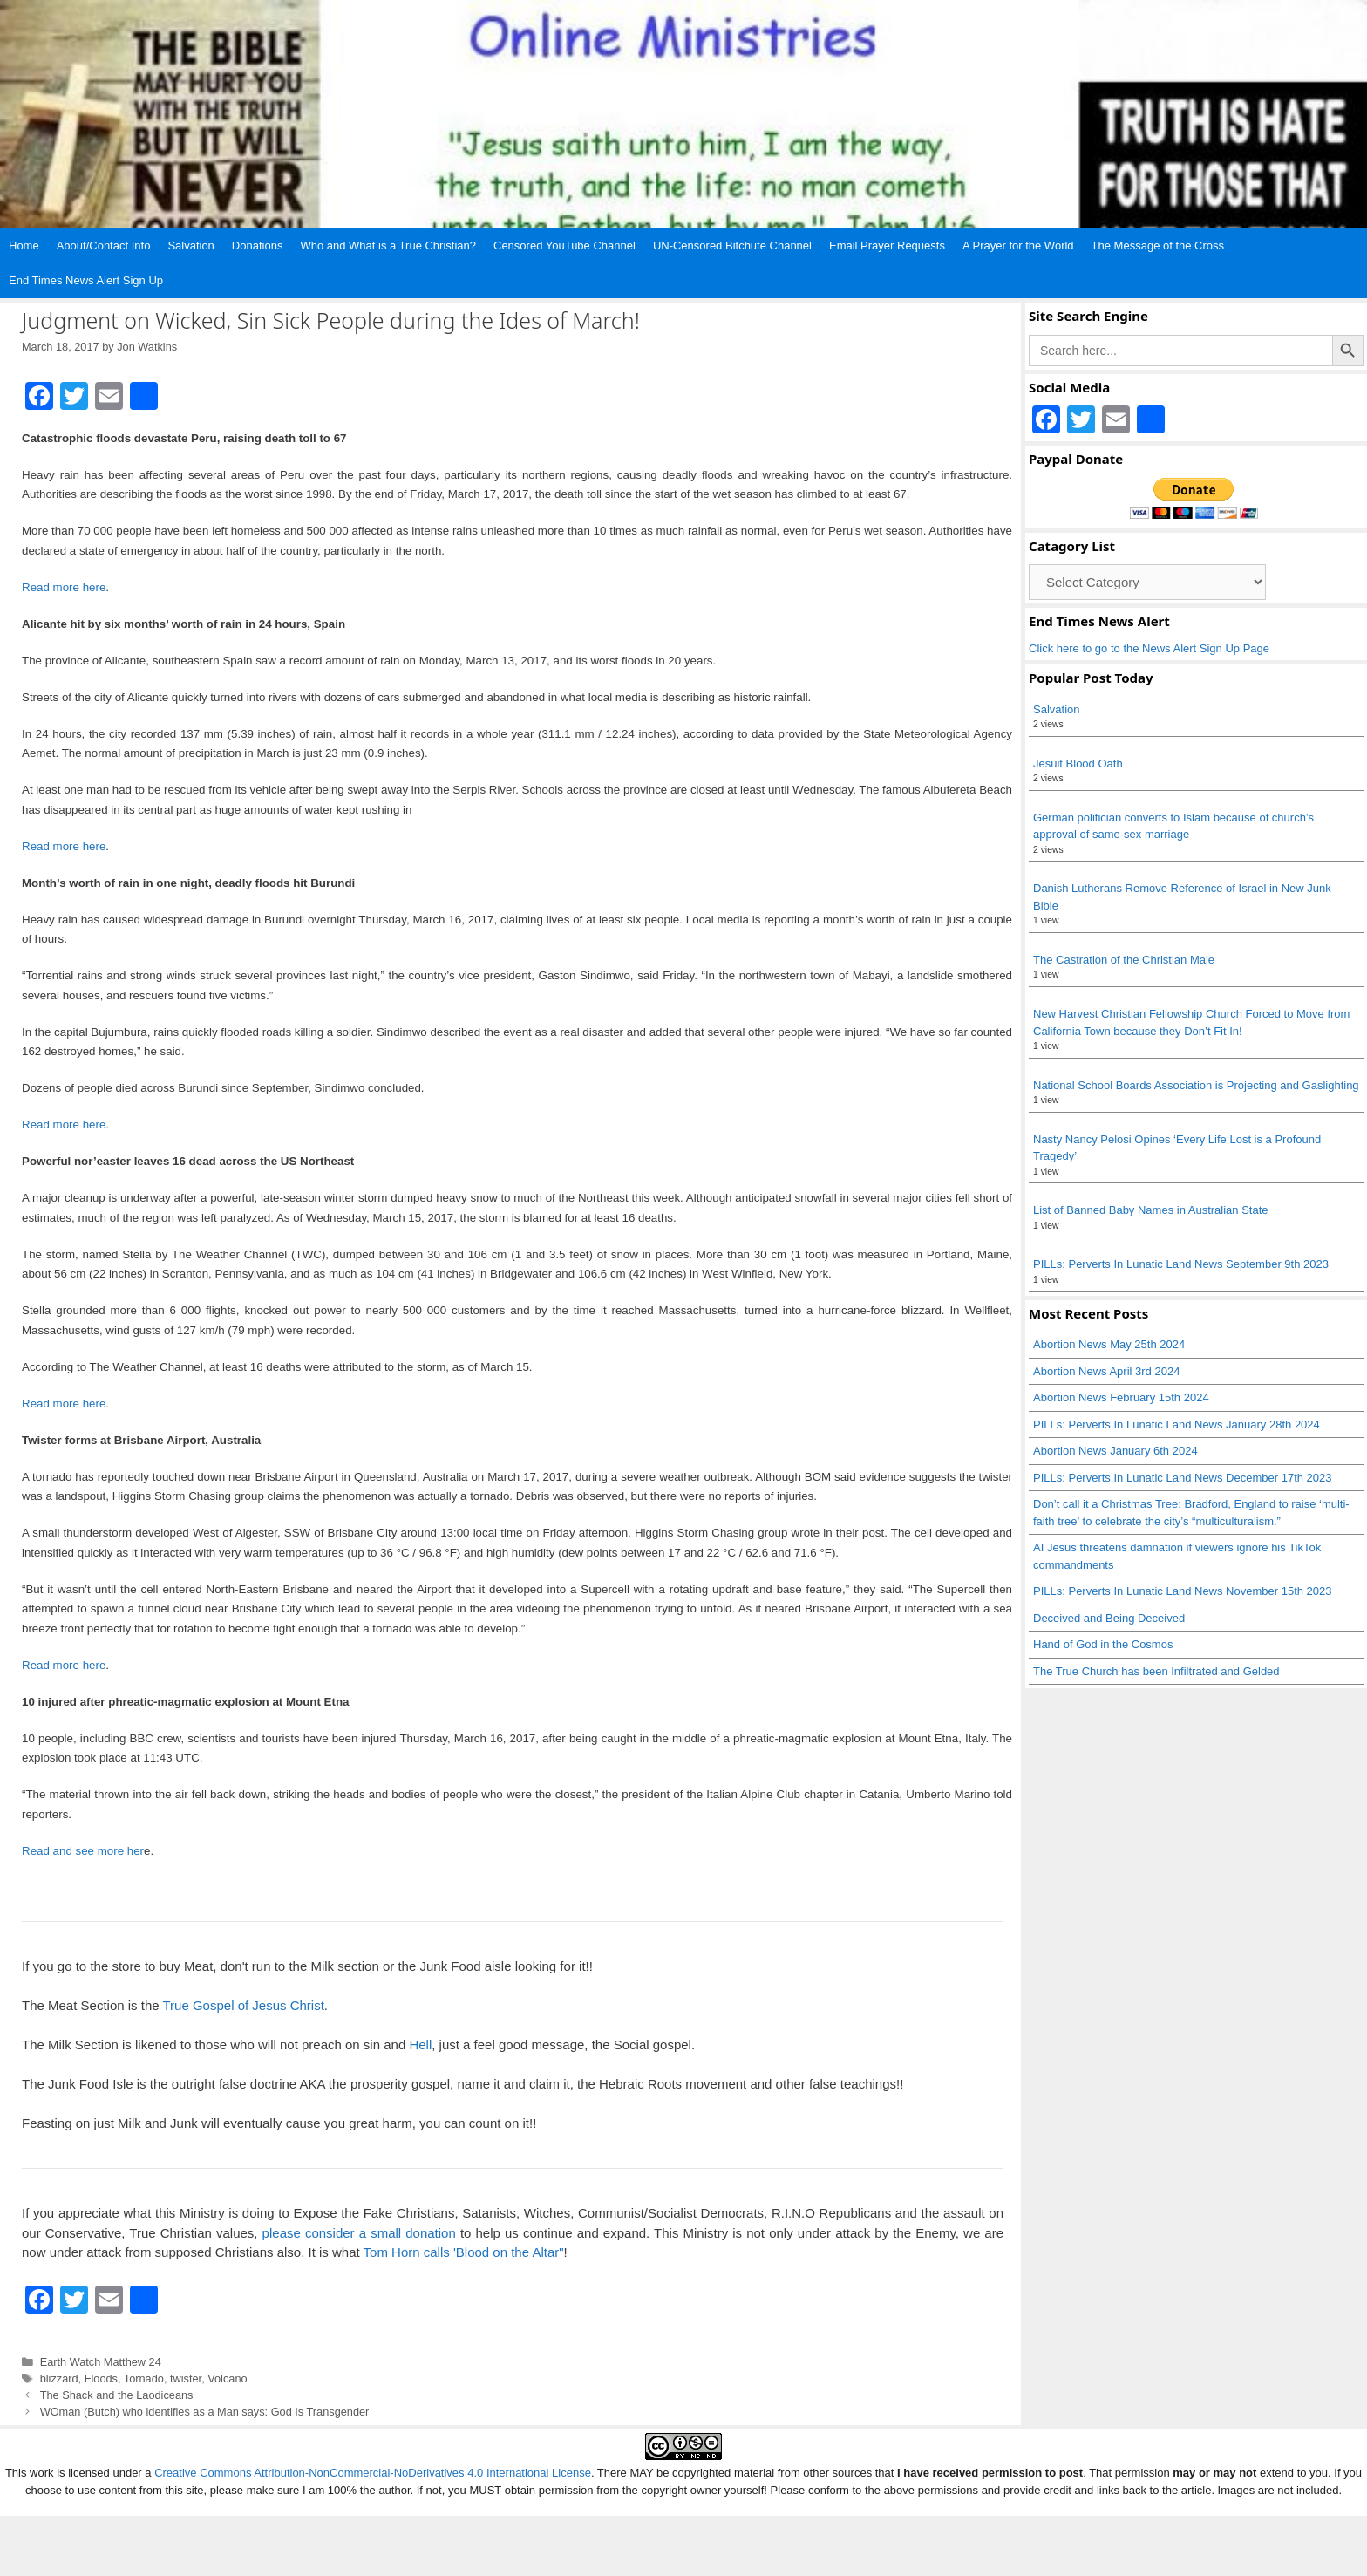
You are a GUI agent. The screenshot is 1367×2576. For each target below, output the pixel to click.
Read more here (63, 587)
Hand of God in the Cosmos (1103, 1644)
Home (24, 245)
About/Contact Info (104, 245)
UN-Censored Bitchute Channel (732, 245)
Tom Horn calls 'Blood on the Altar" (464, 2252)
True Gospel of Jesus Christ (242, 2005)
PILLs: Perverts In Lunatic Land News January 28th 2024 (1176, 1424)
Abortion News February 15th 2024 (1121, 1397)
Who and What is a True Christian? (388, 245)
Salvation (190, 245)
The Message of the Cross (1158, 245)
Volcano (227, 2378)
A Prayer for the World (1018, 245)
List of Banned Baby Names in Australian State (1150, 1209)
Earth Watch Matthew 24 (100, 2361)
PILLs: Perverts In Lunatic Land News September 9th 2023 (1181, 1264)
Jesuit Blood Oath (1078, 763)
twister (185, 2378)
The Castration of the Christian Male (1123, 959)
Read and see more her (83, 1850)
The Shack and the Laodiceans (117, 2395)
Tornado (144, 2378)
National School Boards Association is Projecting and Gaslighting (1196, 1085)
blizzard (59, 2378)
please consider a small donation (359, 2232)
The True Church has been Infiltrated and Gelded (1156, 1671)
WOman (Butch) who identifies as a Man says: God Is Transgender (205, 2411)
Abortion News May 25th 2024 (1109, 1344)
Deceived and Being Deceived (1109, 1618)
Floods (101, 2378)
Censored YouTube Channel (564, 245)
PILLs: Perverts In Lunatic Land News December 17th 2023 (1182, 1477)
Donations (257, 245)
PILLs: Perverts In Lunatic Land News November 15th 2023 (1182, 1591)
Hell (420, 2044)
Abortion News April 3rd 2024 (1106, 1371)
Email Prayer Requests (887, 245)
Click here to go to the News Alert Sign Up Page (1149, 648)
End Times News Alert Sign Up (86, 280)
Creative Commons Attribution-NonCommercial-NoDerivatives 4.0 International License (372, 2472)
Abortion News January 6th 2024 (1115, 1450)
